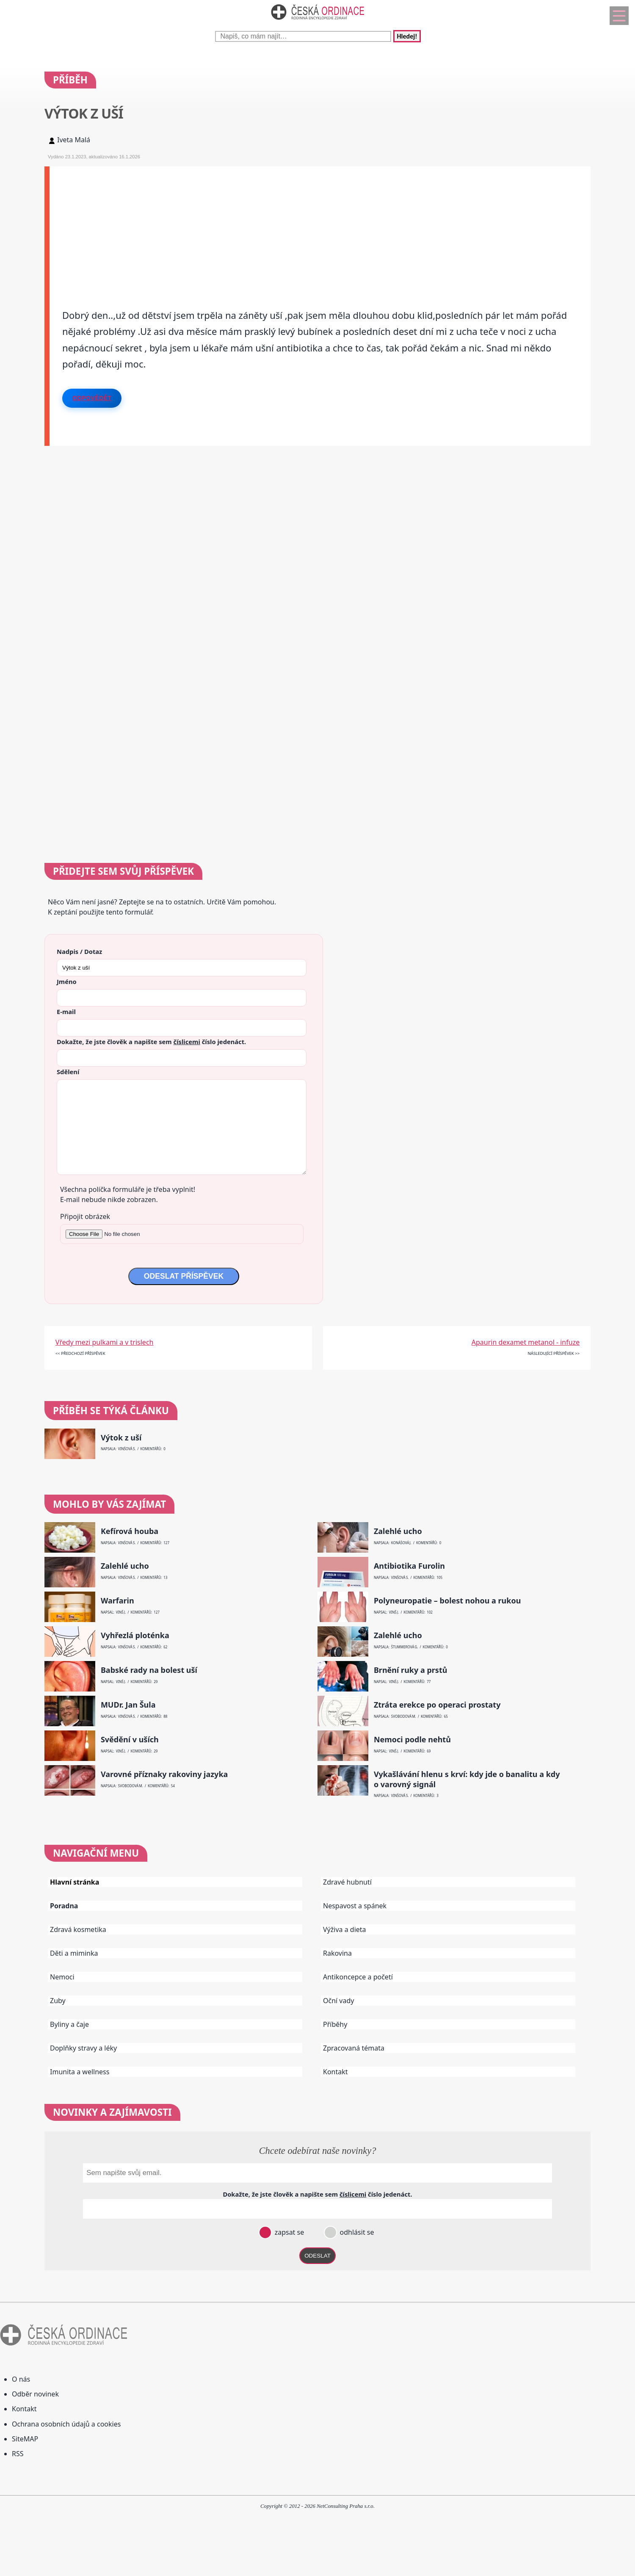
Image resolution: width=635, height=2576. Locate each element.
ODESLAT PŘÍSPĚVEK (184, 1276)
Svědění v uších (130, 1739)
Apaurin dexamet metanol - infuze (526, 1342)
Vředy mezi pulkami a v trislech (104, 1342)
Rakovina (337, 1953)
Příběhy (335, 2024)
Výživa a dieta (344, 1929)
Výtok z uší (121, 1438)
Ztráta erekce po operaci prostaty (437, 1705)
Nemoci (62, 1977)
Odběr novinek (35, 2394)
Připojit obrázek (85, 1216)
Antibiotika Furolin (409, 1566)
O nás (21, 2379)
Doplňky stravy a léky (83, 2048)
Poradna (64, 1905)
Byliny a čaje (69, 2024)
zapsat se (288, 2232)
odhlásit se (356, 2232)
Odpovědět (91, 398)
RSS (18, 2453)
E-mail (66, 1011)
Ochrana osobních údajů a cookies (66, 2424)
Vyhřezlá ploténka (135, 1635)
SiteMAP (25, 2438)
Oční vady (338, 2000)
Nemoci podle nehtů (412, 1739)
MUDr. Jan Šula (128, 1705)
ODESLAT (317, 2256)
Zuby (58, 2000)
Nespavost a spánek (355, 1905)
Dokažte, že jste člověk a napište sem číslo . (151, 1041)
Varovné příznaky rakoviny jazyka (164, 1774)
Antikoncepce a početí (358, 1977)
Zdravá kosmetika (78, 1929)
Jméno (67, 981)
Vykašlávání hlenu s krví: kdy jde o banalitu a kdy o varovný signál (467, 1779)
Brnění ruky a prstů (410, 1670)
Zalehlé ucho (398, 1531)
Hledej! (407, 36)
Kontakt (335, 2071)
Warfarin (117, 1601)
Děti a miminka (74, 1953)
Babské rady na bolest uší (149, 1670)
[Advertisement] (304, 225)
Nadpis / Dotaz (79, 951)
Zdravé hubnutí (347, 1882)
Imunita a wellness (79, 2071)
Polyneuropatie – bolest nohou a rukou (447, 1601)
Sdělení (68, 1071)
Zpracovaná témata (353, 2048)
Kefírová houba (129, 1531)
